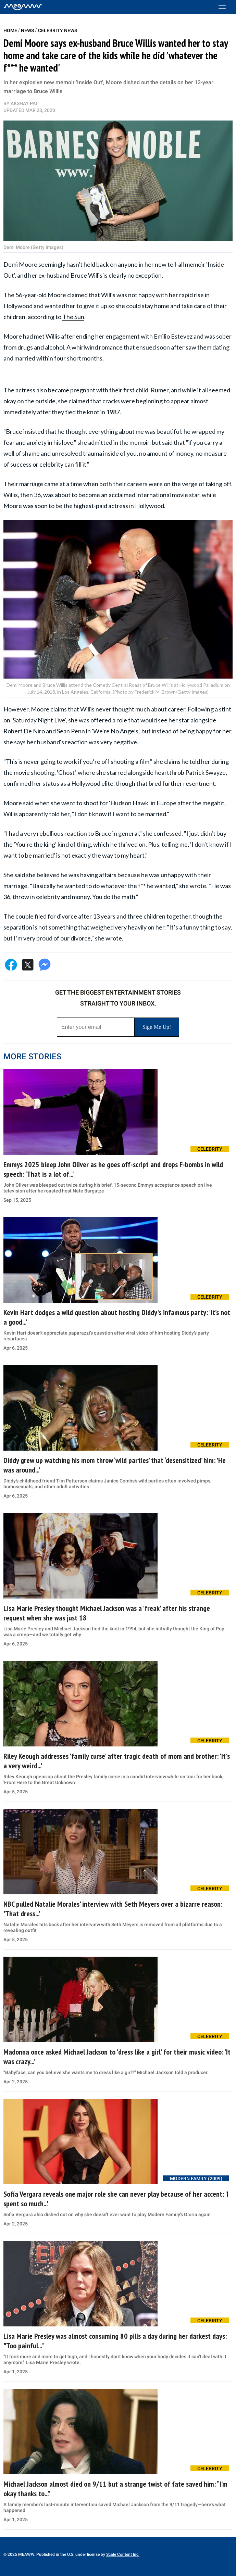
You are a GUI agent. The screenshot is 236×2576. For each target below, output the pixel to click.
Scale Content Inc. (122, 2554)
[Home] (22, 7)
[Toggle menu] (226, 7)
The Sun (73, 316)
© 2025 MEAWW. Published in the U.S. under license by (54, 2554)
